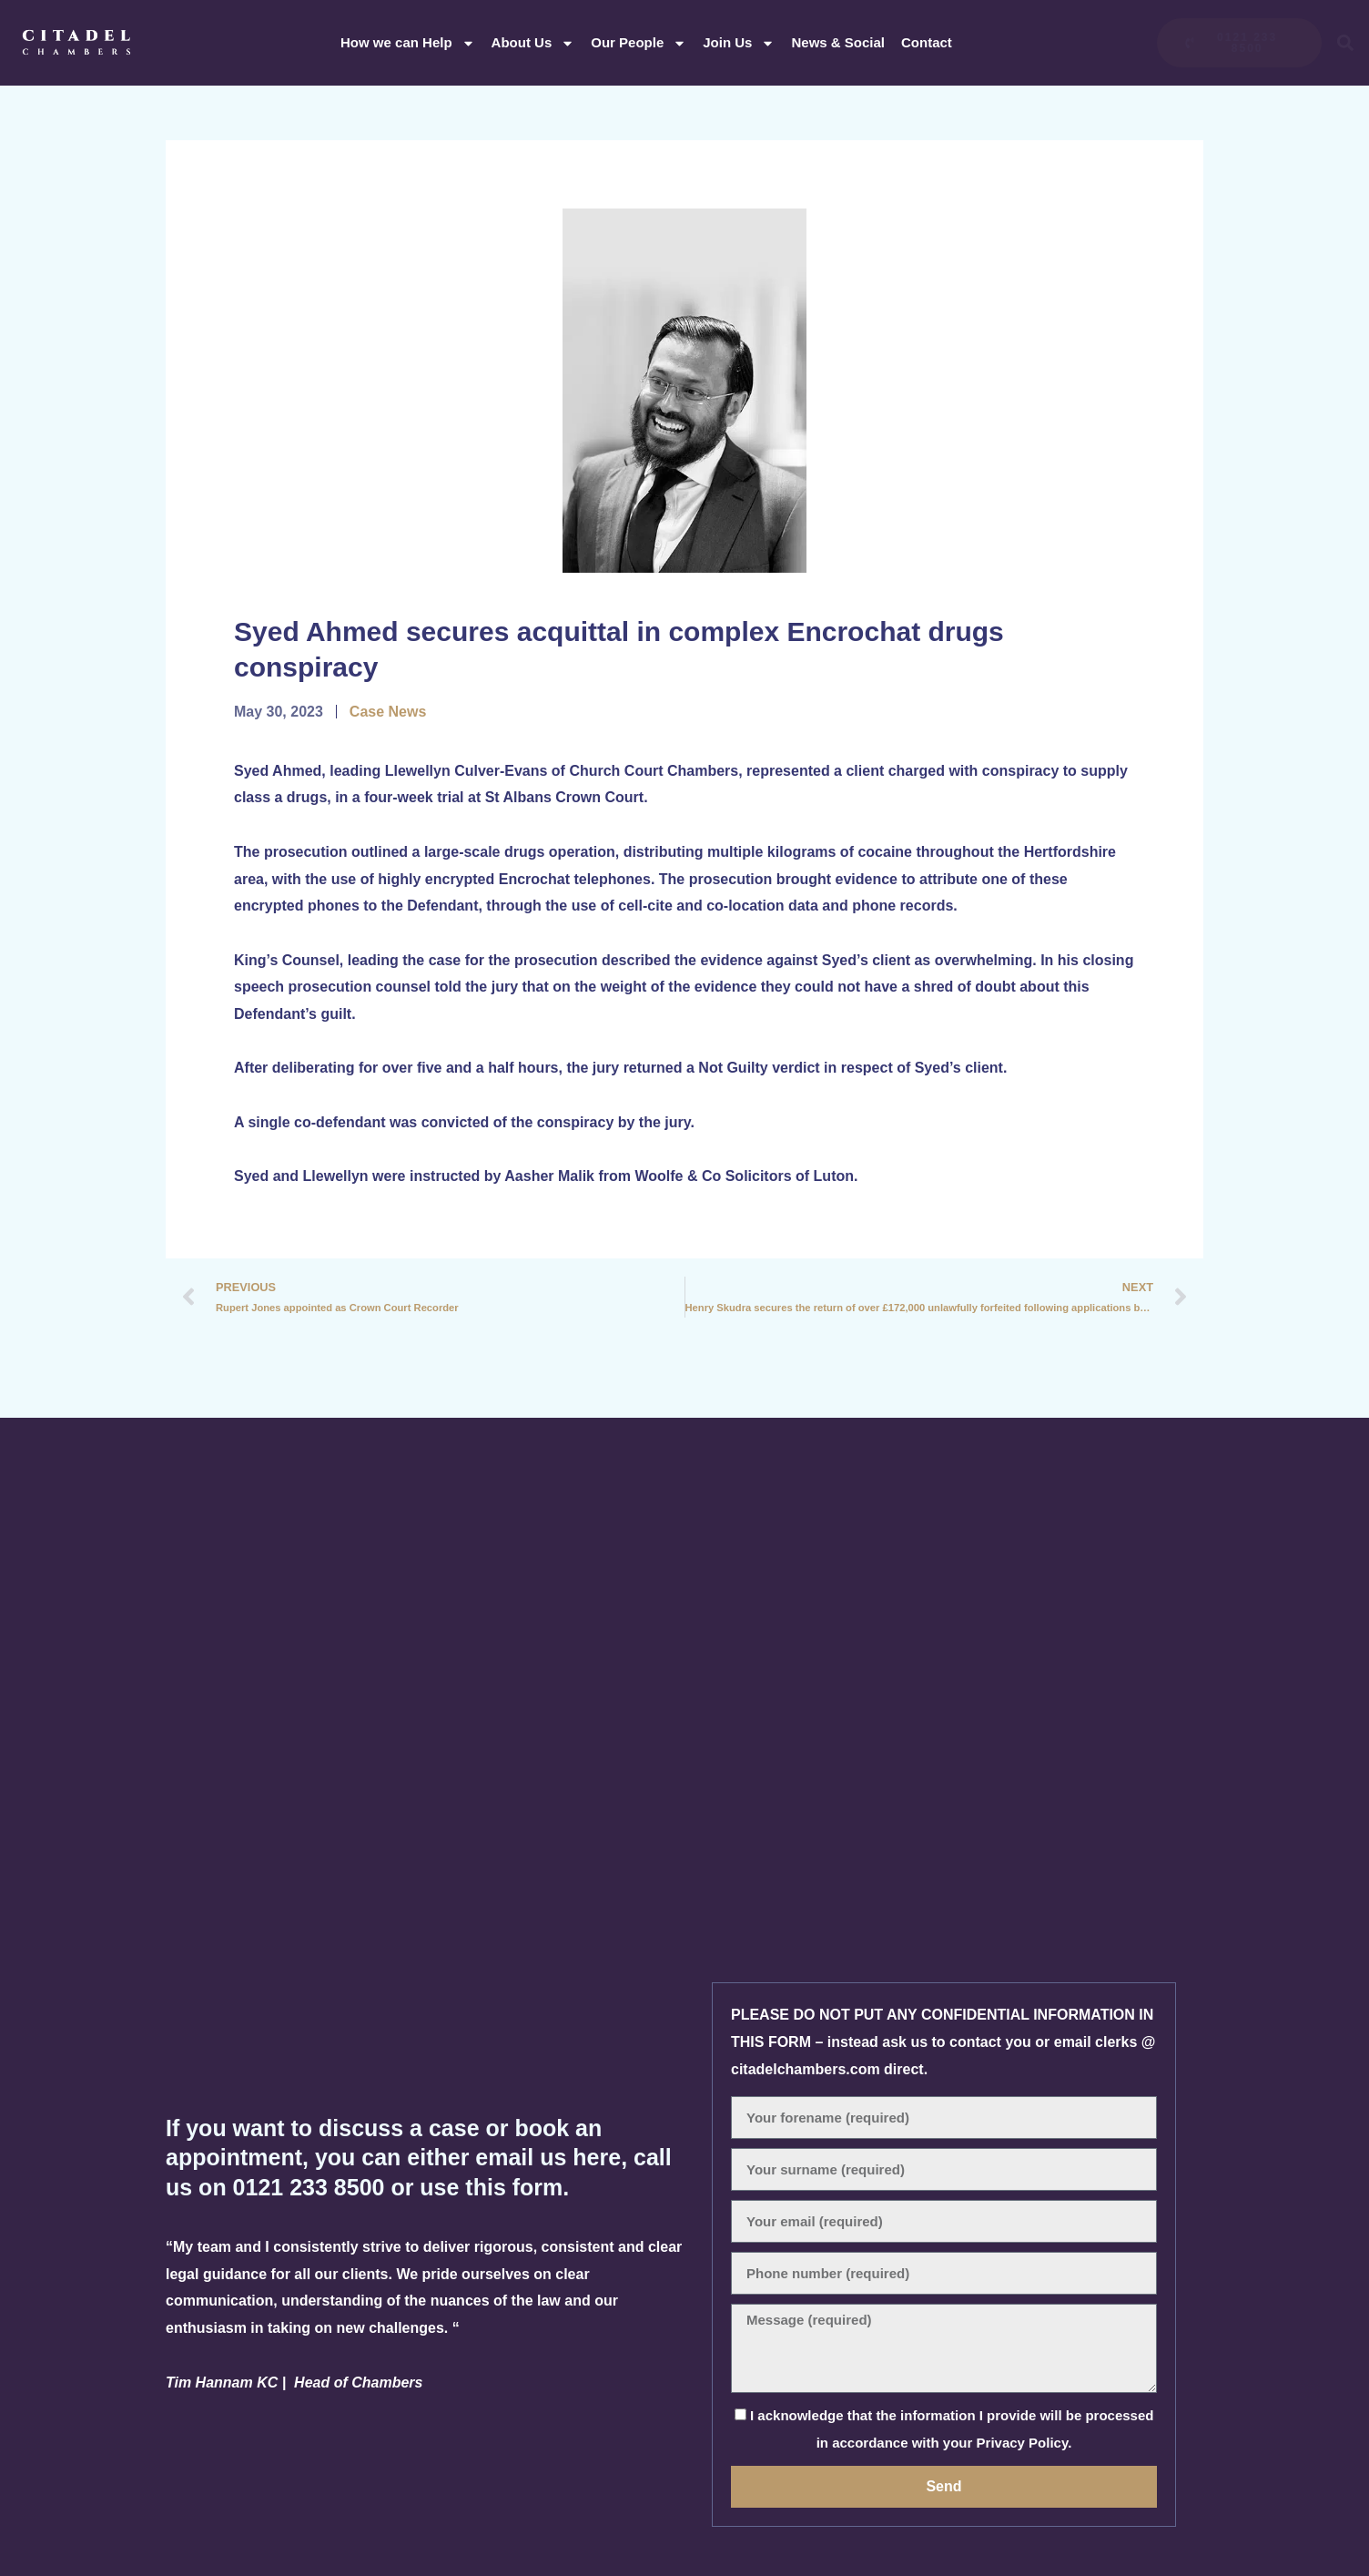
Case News (388, 711)
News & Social (838, 42)
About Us (533, 43)
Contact (926, 42)
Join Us (739, 43)
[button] (1346, 43)
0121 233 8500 (312, 2187)
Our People (638, 43)
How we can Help (407, 43)
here (597, 2157)
